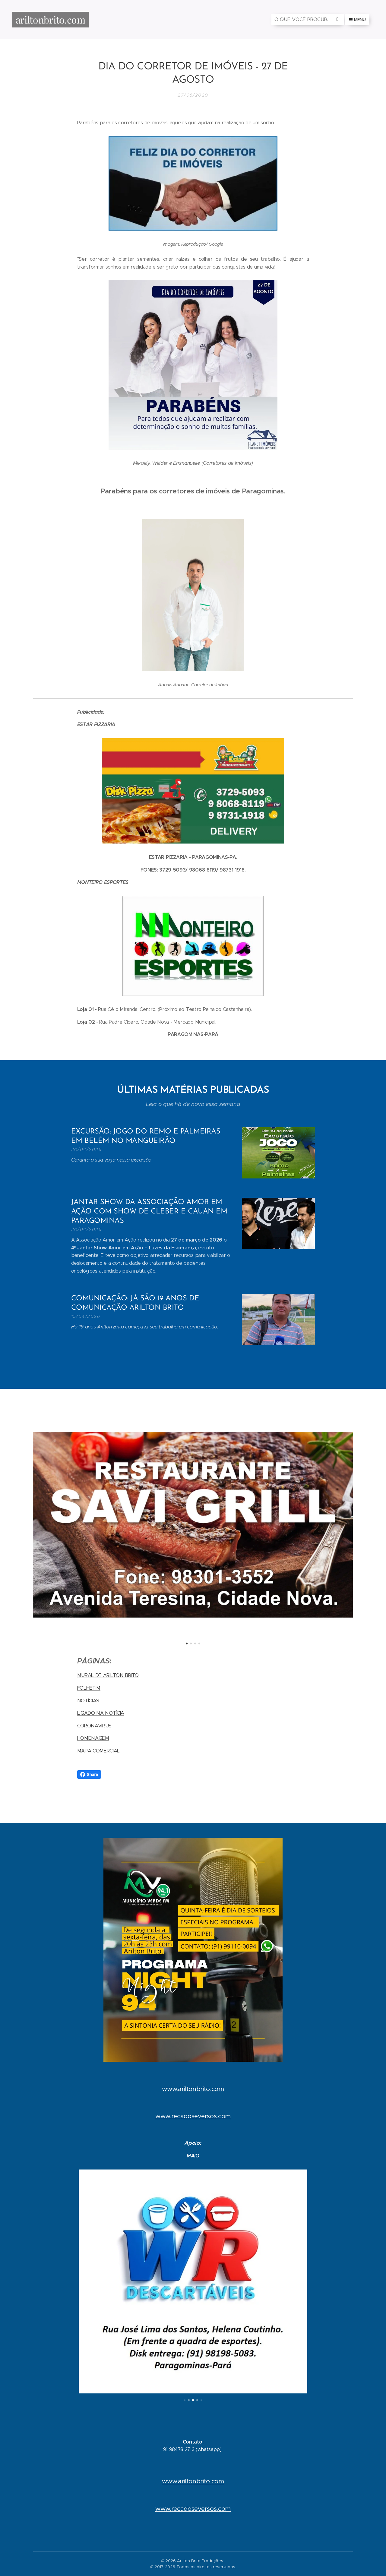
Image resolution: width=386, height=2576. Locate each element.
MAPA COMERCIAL (98, 1751)
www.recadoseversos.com (193, 2116)
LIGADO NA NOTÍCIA (101, 1713)
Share (89, 1774)
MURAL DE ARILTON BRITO (108, 1675)
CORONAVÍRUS (94, 1725)
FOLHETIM (88, 1688)
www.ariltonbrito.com (193, 2089)
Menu (357, 19)
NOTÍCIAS (88, 1700)
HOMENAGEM (93, 1738)
